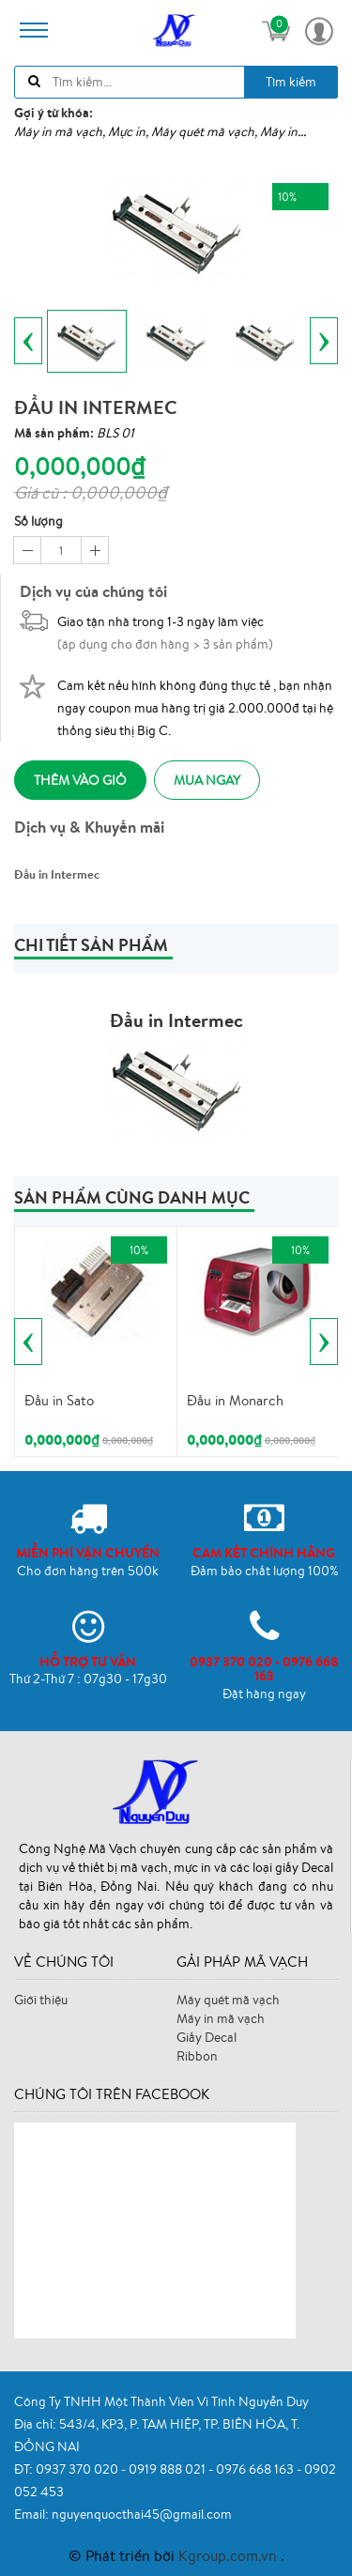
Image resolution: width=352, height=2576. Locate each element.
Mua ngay (207, 780)
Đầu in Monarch (235, 1400)
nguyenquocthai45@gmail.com (142, 2514)
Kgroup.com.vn (229, 2555)
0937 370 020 (78, 2469)
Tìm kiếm (291, 81)
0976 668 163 (256, 2469)
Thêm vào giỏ (80, 780)
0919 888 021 (168, 2469)
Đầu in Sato (59, 1400)
